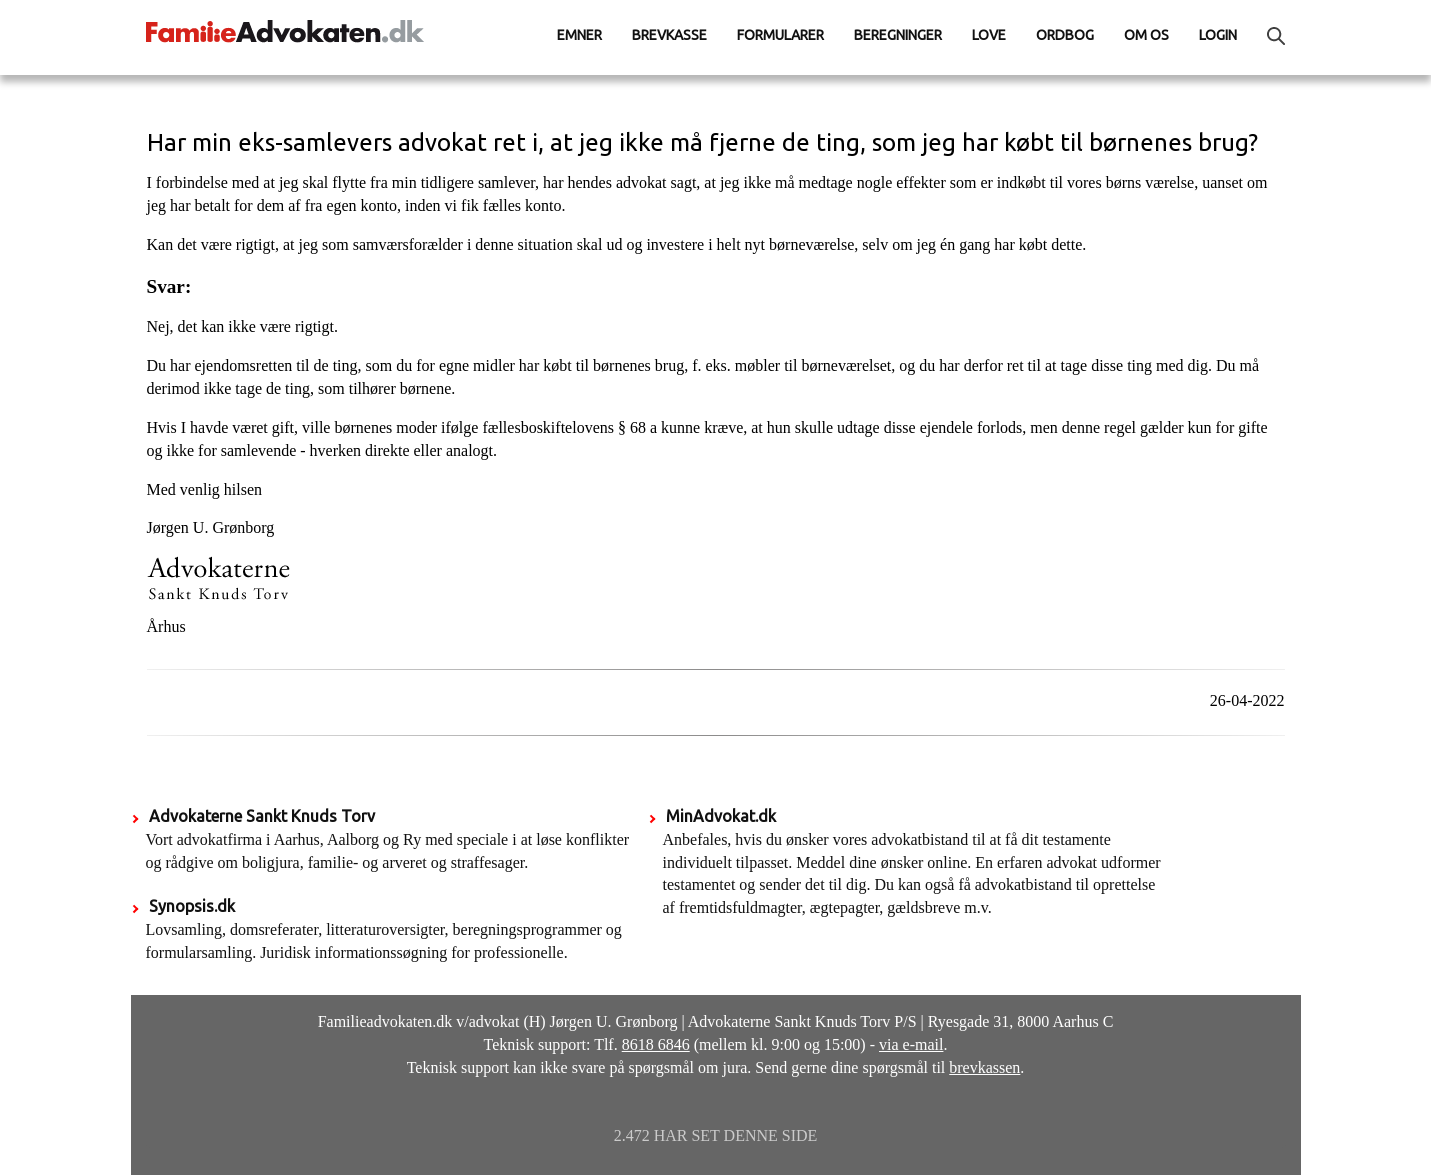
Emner (579, 35)
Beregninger (898, 35)
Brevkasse (669, 35)
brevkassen (984, 1067)
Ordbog (1065, 35)
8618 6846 (656, 1044)
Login (1218, 35)
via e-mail (911, 1044)
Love (989, 35)
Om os (1146, 35)
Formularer (780, 35)
